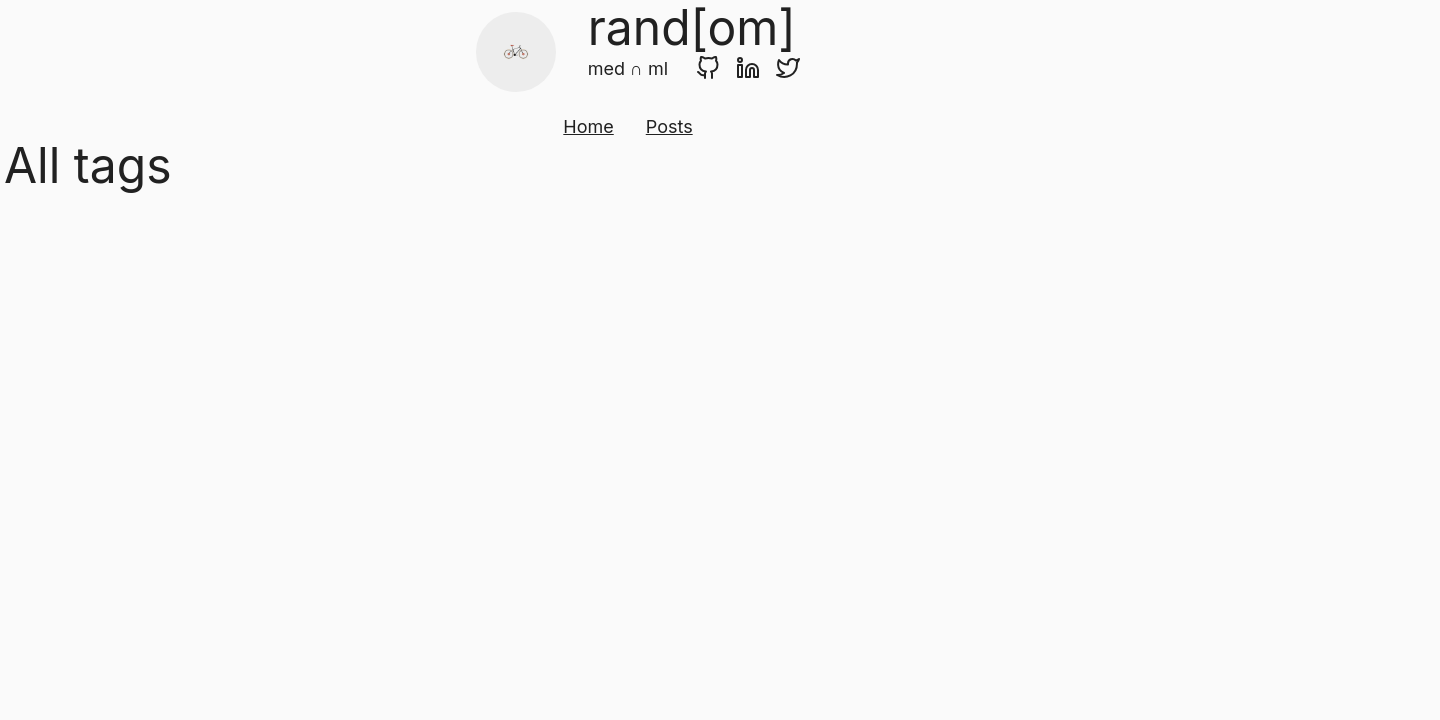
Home (588, 126)
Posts (669, 126)
